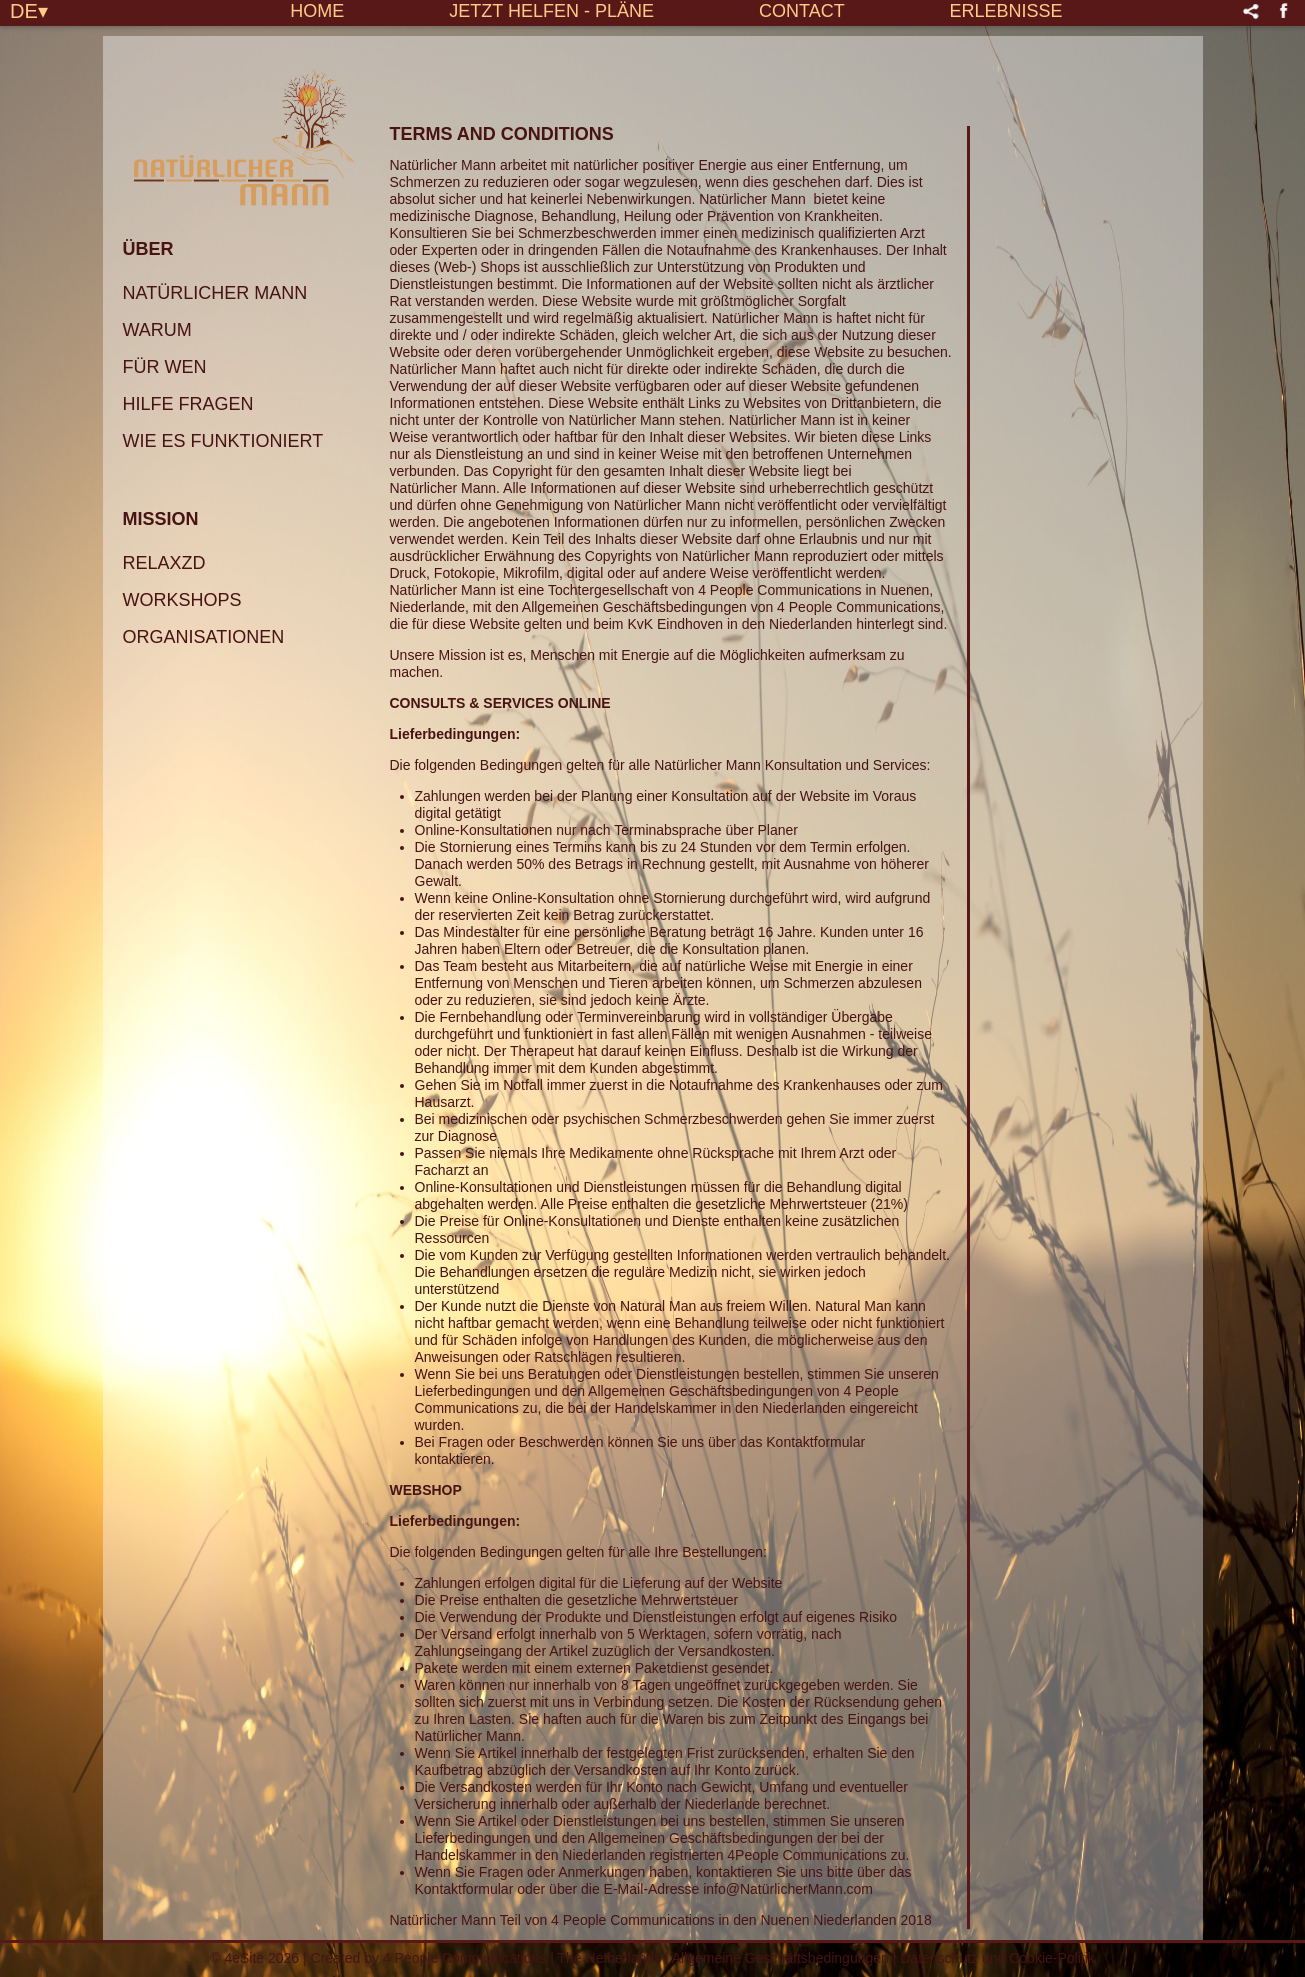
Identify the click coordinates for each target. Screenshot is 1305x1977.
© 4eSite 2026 (254, 1958)
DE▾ (29, 10)
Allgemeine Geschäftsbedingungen (780, 1958)
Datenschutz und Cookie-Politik (997, 1958)
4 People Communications (464, 1958)
